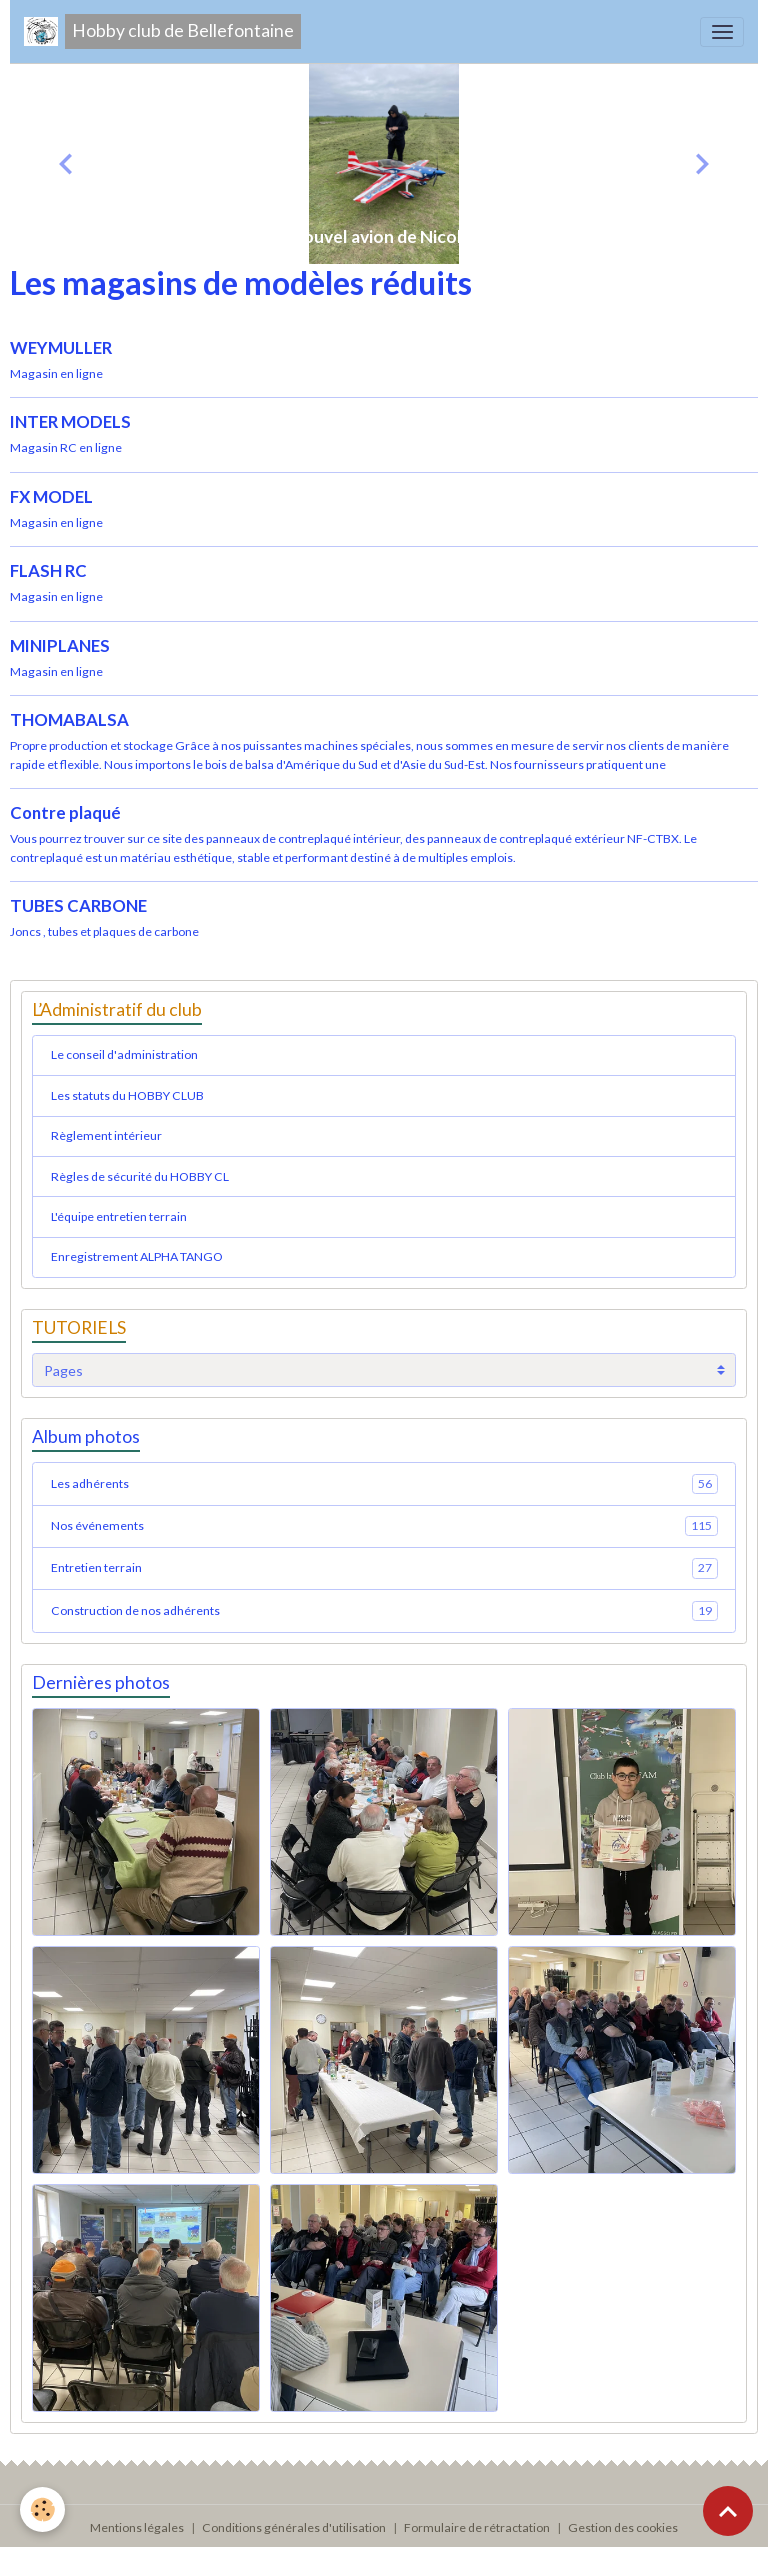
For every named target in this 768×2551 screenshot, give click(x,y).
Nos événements (384, 1526)
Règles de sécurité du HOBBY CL (140, 1176)
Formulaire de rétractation (477, 2527)
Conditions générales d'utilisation (294, 2527)
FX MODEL (51, 496)
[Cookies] (42, 2509)
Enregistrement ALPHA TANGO (137, 1256)
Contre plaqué (65, 812)
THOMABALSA (69, 719)
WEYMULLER (61, 347)
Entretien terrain (384, 1568)
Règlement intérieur (106, 1135)
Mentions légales (137, 2527)
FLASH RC (48, 570)
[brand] (162, 31)
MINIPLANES (60, 645)
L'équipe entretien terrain (119, 1216)
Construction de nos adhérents (384, 1611)
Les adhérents (384, 1484)
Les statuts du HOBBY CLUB (127, 1095)
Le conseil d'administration (124, 1054)
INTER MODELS (70, 421)
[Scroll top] (728, 2511)
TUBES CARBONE (78, 905)
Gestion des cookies (623, 2527)
